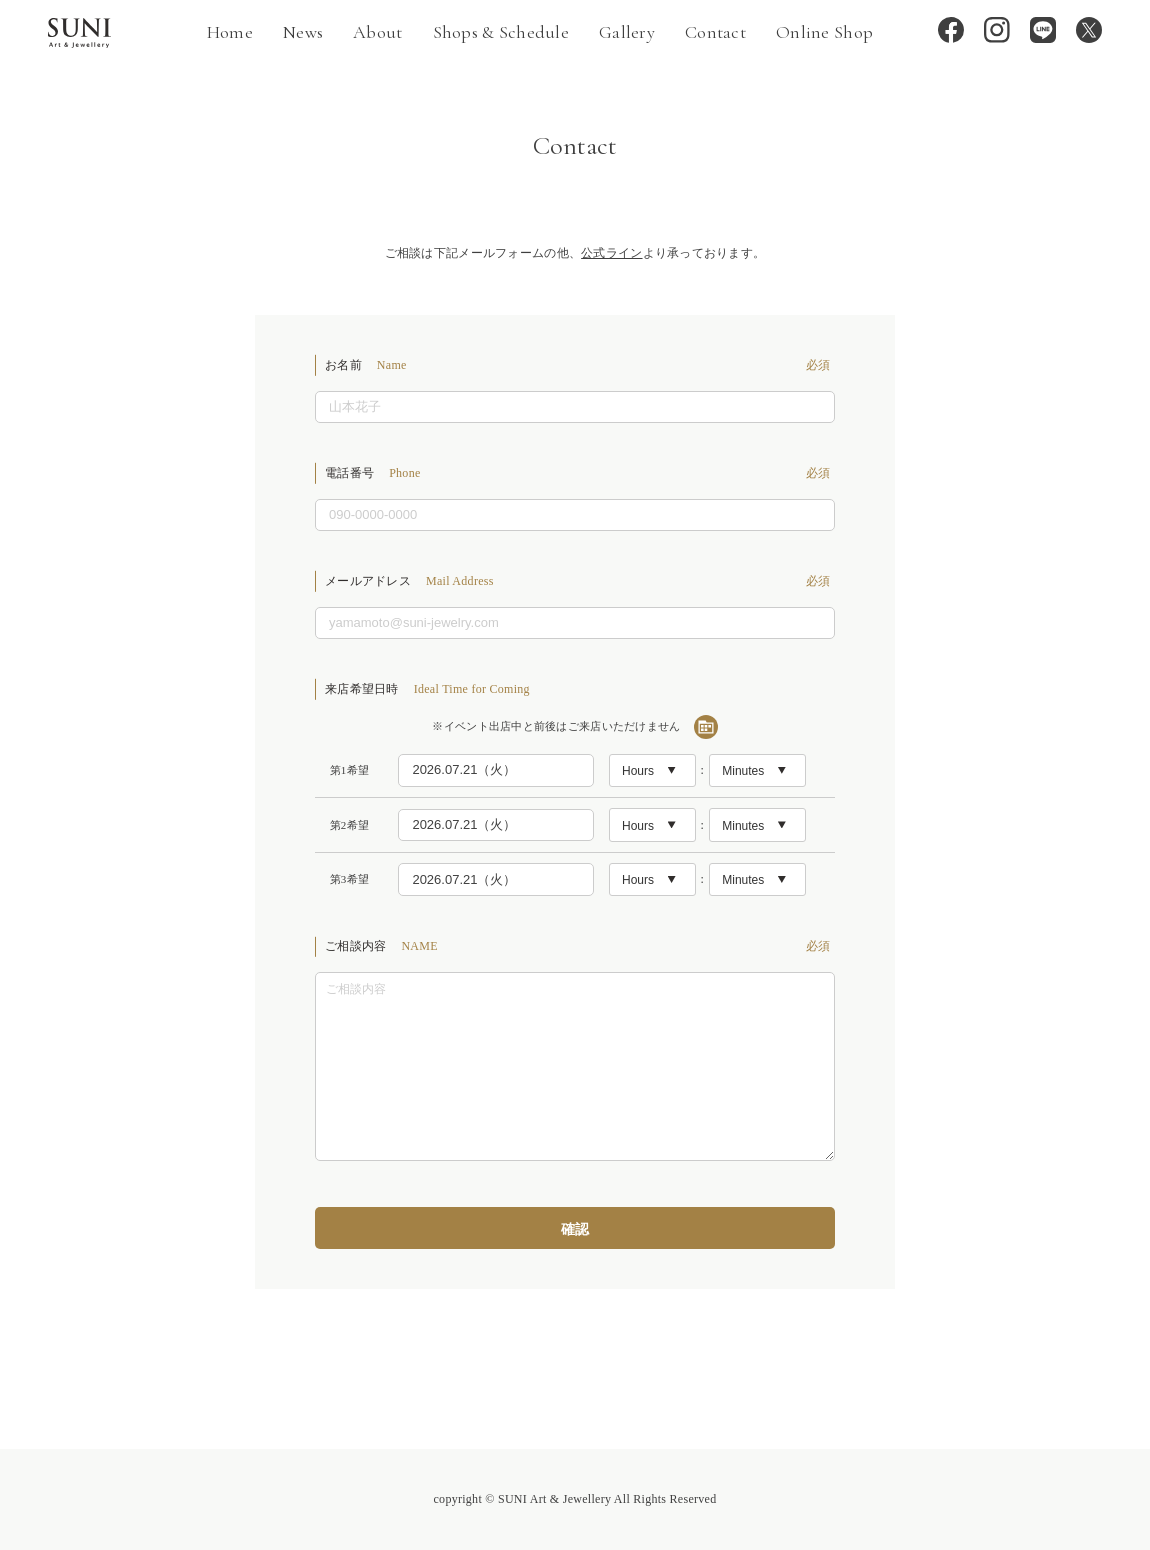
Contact (715, 32)
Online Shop (824, 32)
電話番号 (580, 473)
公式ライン (611, 253)
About (377, 32)
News (303, 32)
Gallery (627, 32)
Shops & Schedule (501, 32)
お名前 (580, 365)
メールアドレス (580, 581)
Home (230, 32)
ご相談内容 (580, 946)
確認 (575, 1229)
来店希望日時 (427, 689)
